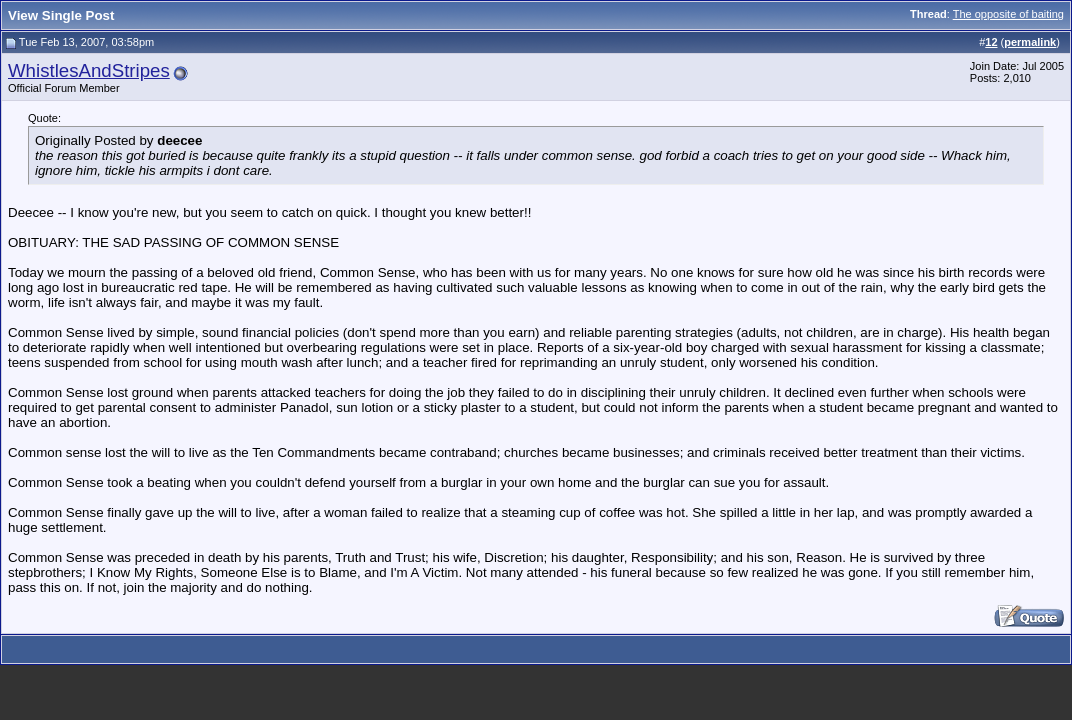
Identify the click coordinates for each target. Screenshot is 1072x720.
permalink (1030, 42)
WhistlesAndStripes (89, 70)
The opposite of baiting (1008, 14)
